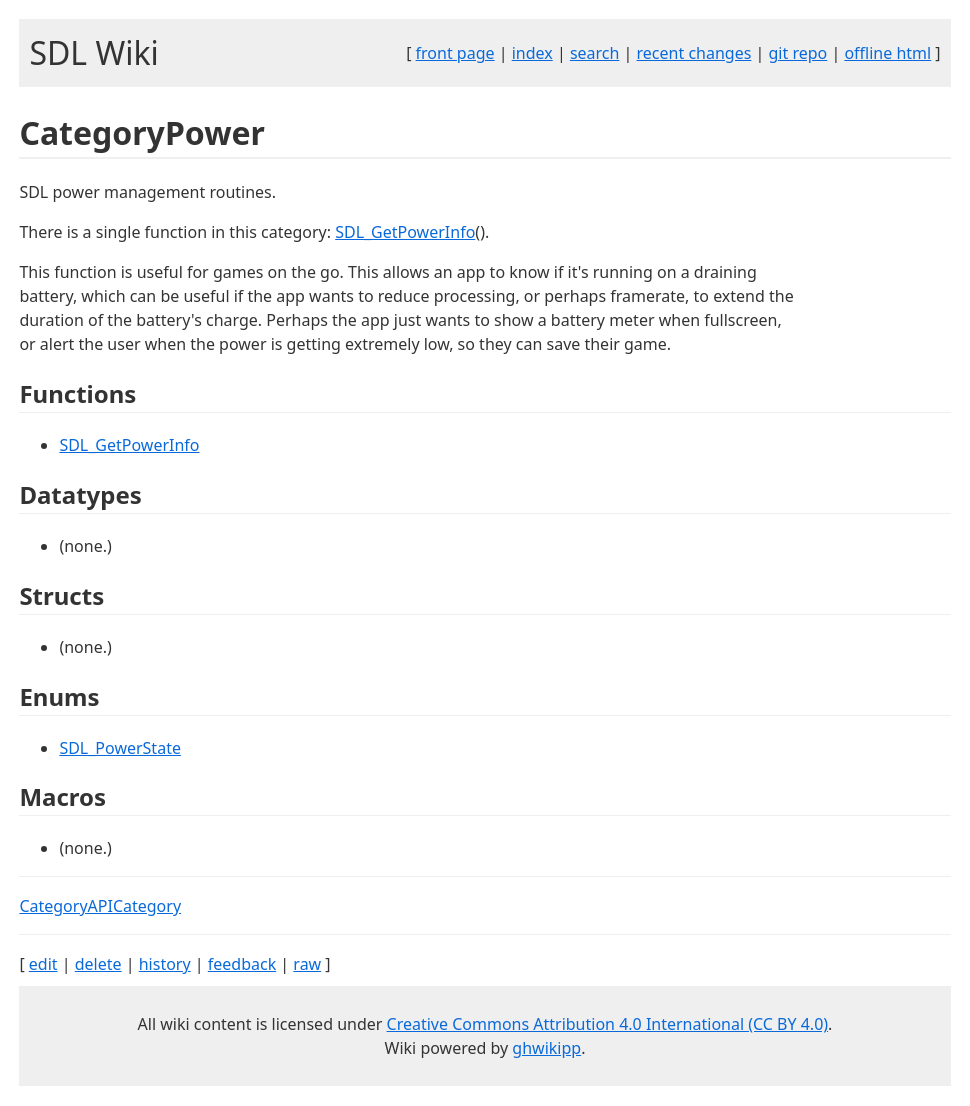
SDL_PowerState (120, 748)
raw (307, 964)
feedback (242, 964)
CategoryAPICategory (100, 906)
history (165, 964)
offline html (887, 53)
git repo (798, 53)
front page (455, 53)
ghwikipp (546, 1048)
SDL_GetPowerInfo (405, 232)
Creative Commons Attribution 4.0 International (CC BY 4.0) (608, 1024)
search (595, 53)
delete (98, 964)
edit (43, 964)
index (532, 53)
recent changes (694, 53)
